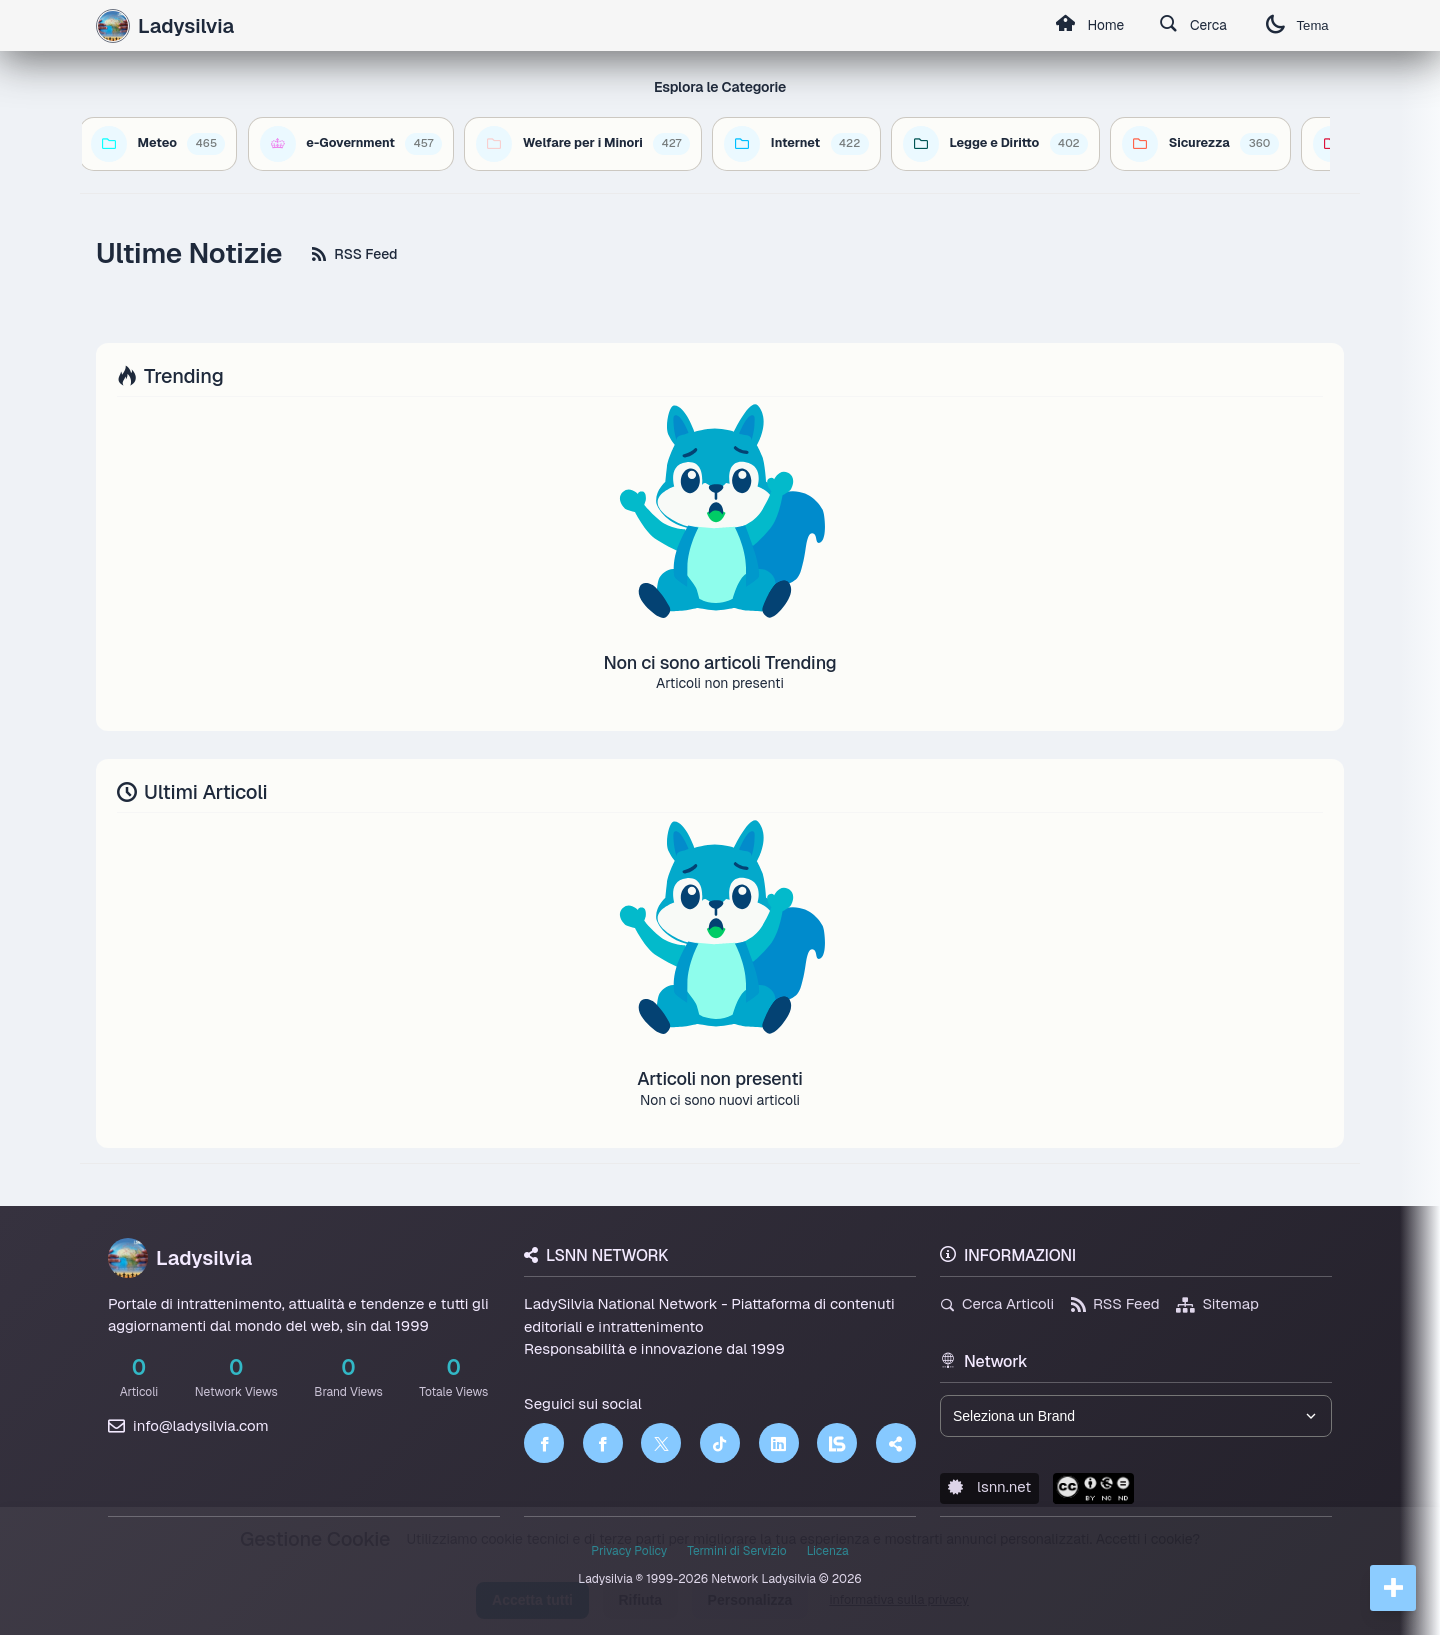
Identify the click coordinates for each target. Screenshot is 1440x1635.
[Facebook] (544, 1443)
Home (1085, 26)
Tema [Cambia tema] (1296, 25)
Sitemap (1217, 1303)
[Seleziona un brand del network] (1136, 1416)
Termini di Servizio (736, 1551)
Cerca (1190, 26)
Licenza (828, 1551)
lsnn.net (989, 1486)
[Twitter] (661, 1443)
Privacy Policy (629, 1551)
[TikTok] (720, 1443)
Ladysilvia (180, 1258)
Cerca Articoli (997, 1303)
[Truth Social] (896, 1443)
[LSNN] (837, 1443)
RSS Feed (354, 254)
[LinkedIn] (779, 1443)
